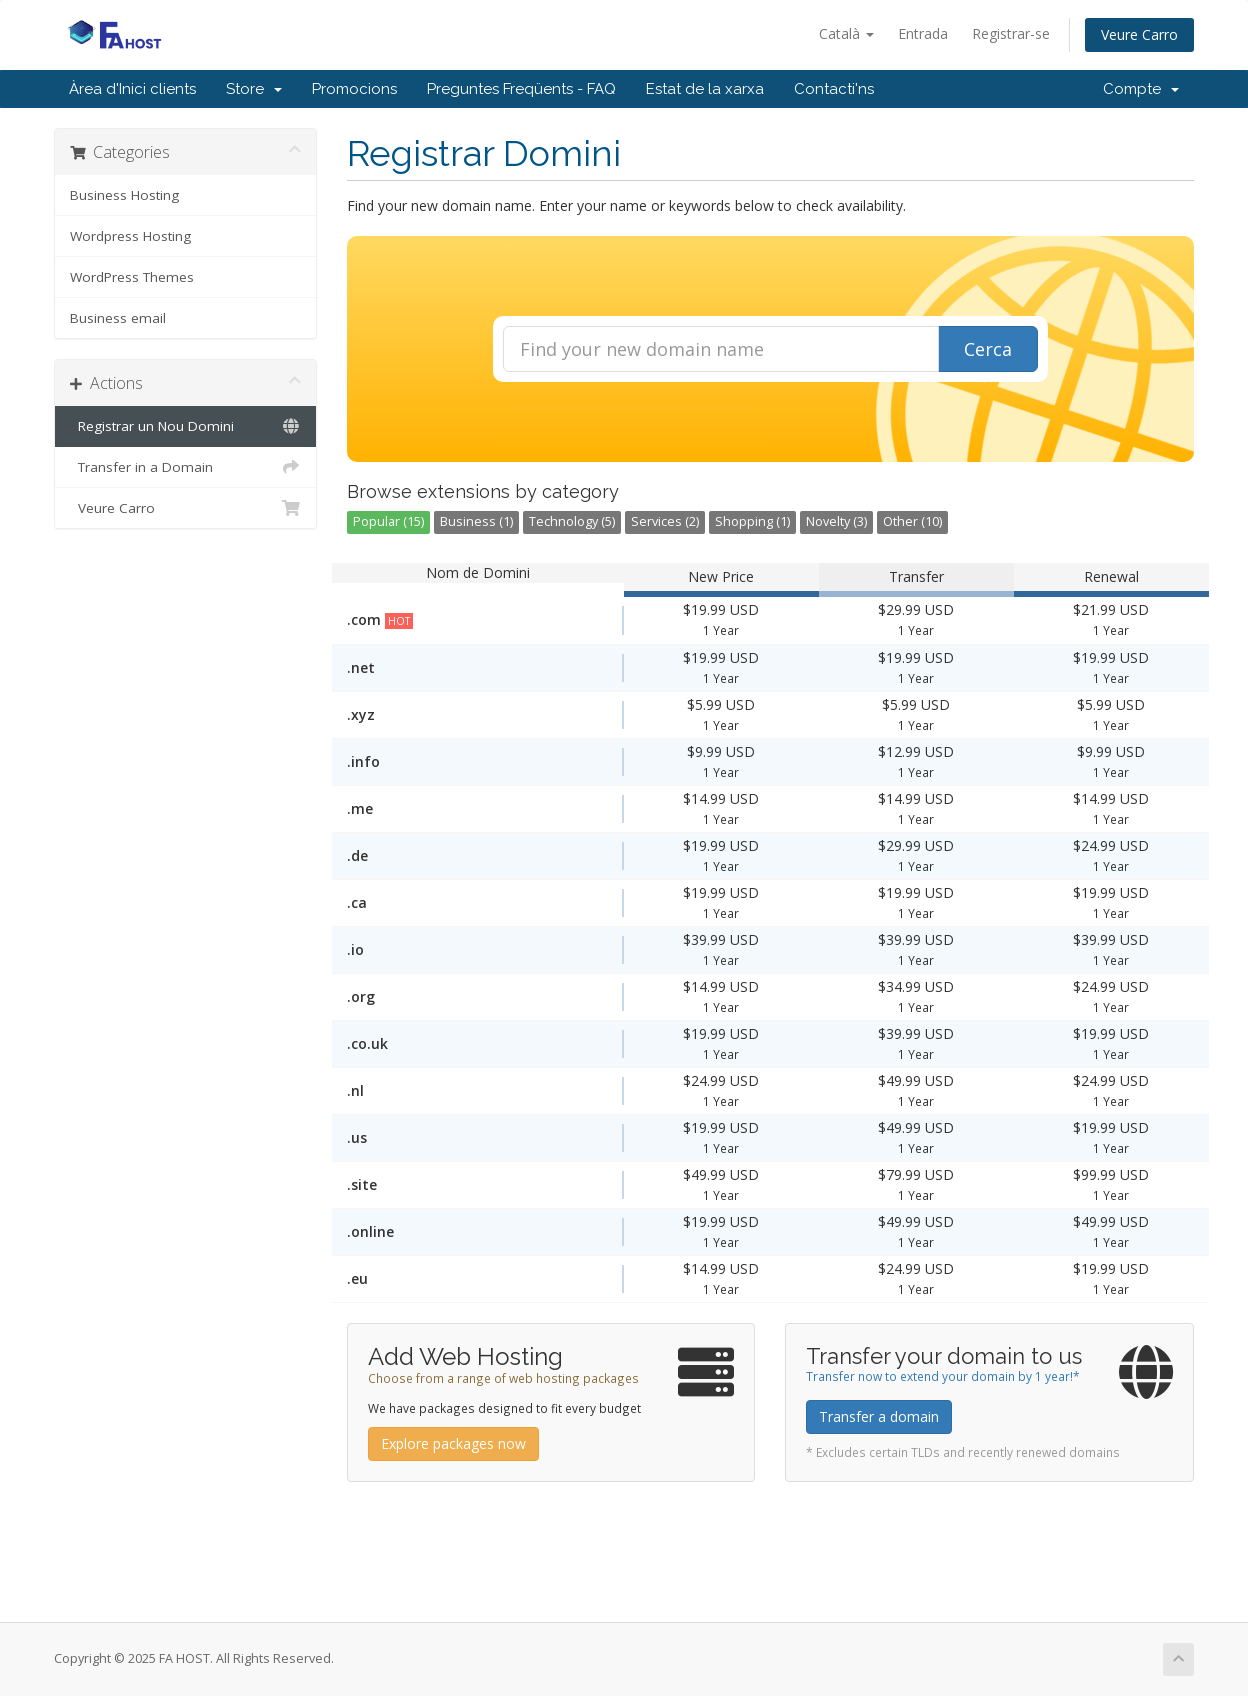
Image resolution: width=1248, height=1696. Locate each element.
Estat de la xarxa (705, 89)
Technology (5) (572, 521)
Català (846, 33)
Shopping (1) (752, 521)
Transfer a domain (879, 1416)
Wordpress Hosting (130, 236)
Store (254, 89)
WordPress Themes (132, 277)
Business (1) (476, 521)
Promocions (354, 89)
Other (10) (912, 521)
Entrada (923, 33)
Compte (1141, 89)
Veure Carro (1139, 34)
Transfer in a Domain (185, 467)
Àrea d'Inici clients (132, 89)
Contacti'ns (834, 89)
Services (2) (665, 521)
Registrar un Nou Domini (185, 426)
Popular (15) (388, 521)
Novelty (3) (836, 521)
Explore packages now (453, 1443)
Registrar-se (1011, 33)
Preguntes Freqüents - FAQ (521, 89)
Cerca (988, 349)
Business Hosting (124, 195)
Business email (118, 318)
